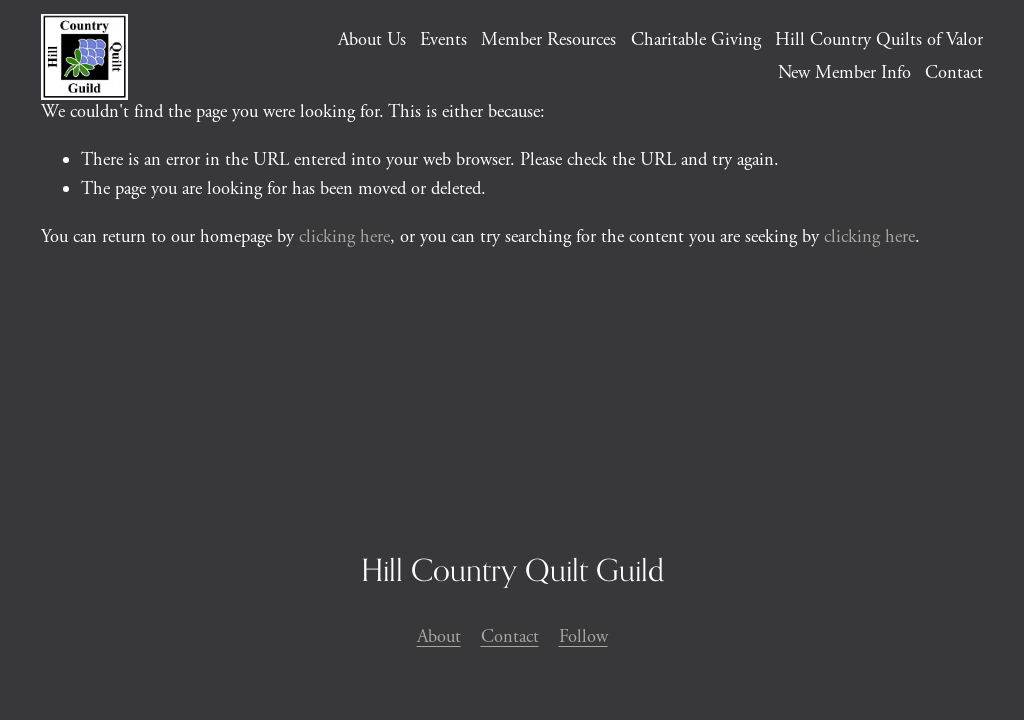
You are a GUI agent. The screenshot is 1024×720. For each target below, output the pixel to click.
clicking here (344, 237)
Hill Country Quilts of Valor (879, 40)
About (439, 637)
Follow (583, 637)
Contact (954, 73)
